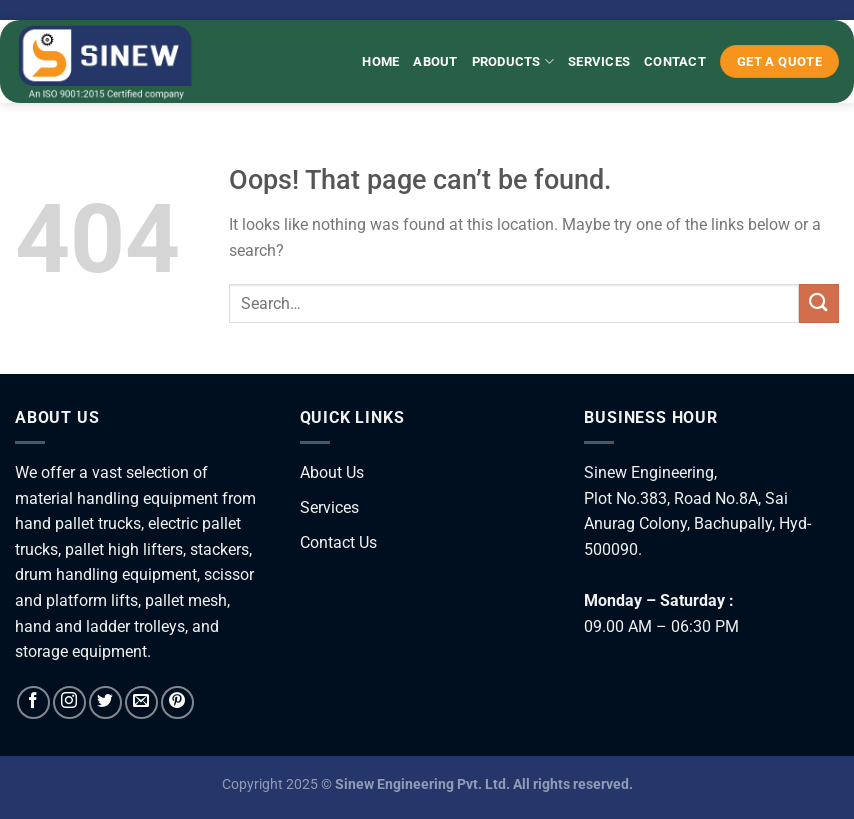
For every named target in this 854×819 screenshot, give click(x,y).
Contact (675, 61)
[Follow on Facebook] (33, 702)
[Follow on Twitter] (105, 702)
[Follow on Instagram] (69, 702)
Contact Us (338, 542)
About (435, 61)
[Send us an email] (141, 702)
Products (513, 61)
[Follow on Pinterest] (177, 702)
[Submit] (819, 303)
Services (599, 61)
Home (380, 61)
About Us (332, 472)
